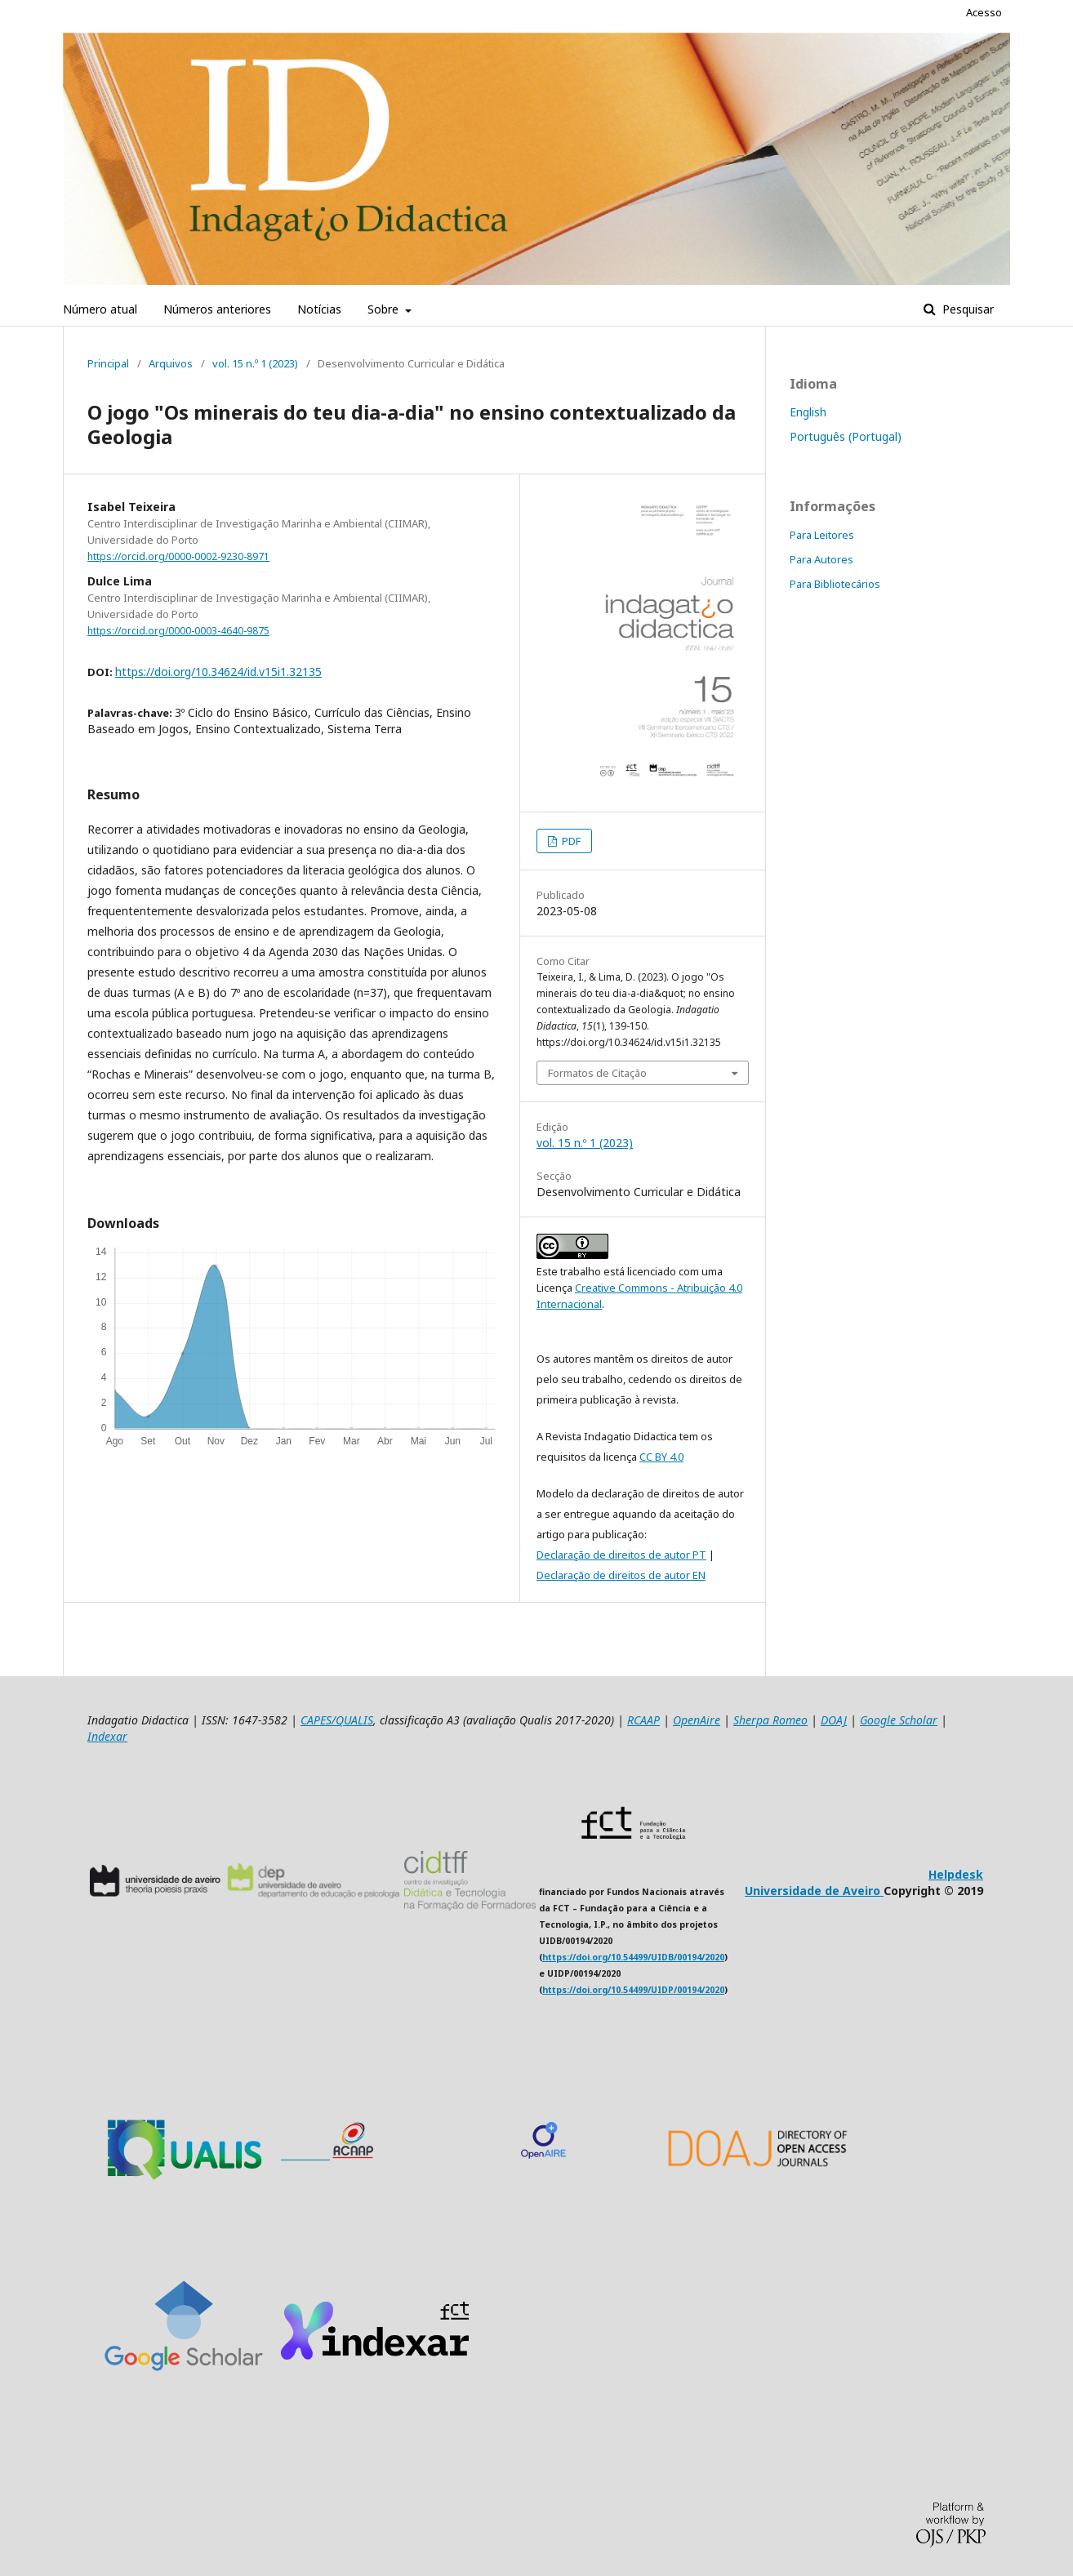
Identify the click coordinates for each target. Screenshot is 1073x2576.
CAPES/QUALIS (337, 1720)
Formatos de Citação (597, 1073)
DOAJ (834, 1720)
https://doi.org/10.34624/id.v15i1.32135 (218, 671)
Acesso (984, 12)
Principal (108, 363)
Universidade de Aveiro (814, 1890)
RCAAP (643, 1720)
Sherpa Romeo (770, 1720)
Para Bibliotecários (835, 583)
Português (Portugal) (846, 436)
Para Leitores (822, 534)
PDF (570, 841)
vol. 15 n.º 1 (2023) (255, 363)
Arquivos (171, 363)
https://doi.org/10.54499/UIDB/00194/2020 (633, 1957)
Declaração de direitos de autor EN (621, 1575)
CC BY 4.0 (661, 1456)
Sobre (384, 309)
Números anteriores (217, 309)
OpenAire (696, 1720)
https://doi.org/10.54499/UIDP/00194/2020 (633, 1989)
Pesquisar (966, 309)
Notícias (319, 309)
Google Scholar (898, 1720)
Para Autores (821, 559)
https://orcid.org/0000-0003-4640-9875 (178, 631)
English (808, 412)
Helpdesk (955, 1874)
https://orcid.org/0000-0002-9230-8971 (178, 556)
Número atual (100, 309)
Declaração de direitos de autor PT (621, 1554)
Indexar (107, 1736)
